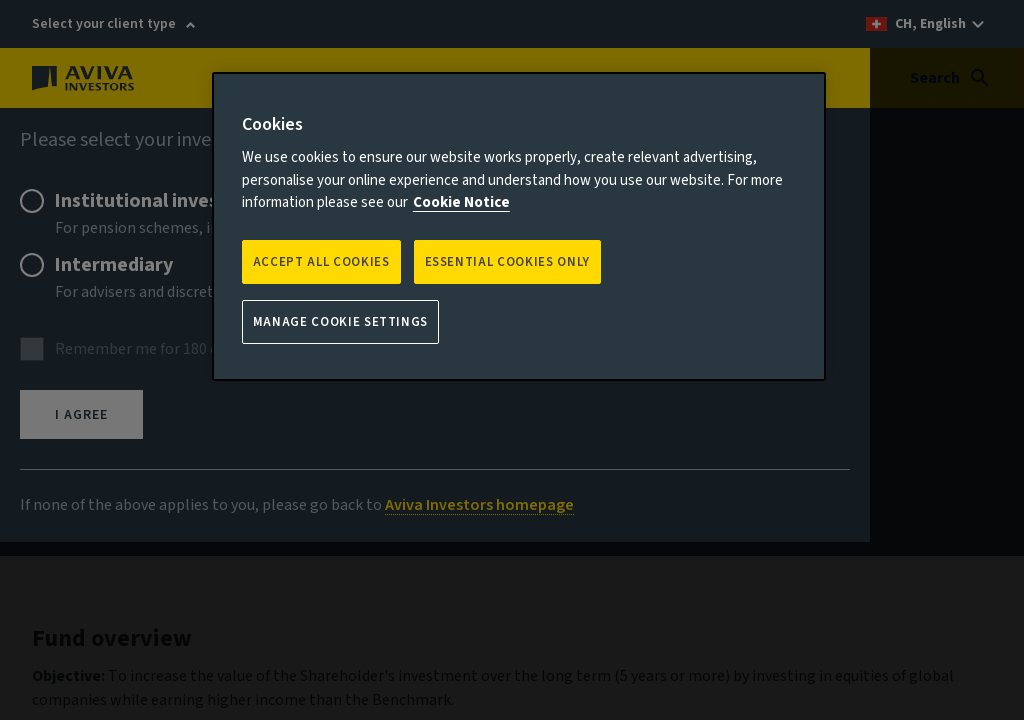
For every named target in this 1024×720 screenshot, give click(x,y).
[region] (519, 226)
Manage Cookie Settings (340, 322)
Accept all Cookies (321, 262)
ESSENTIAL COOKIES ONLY (507, 262)
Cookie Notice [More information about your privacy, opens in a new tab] (461, 202)
